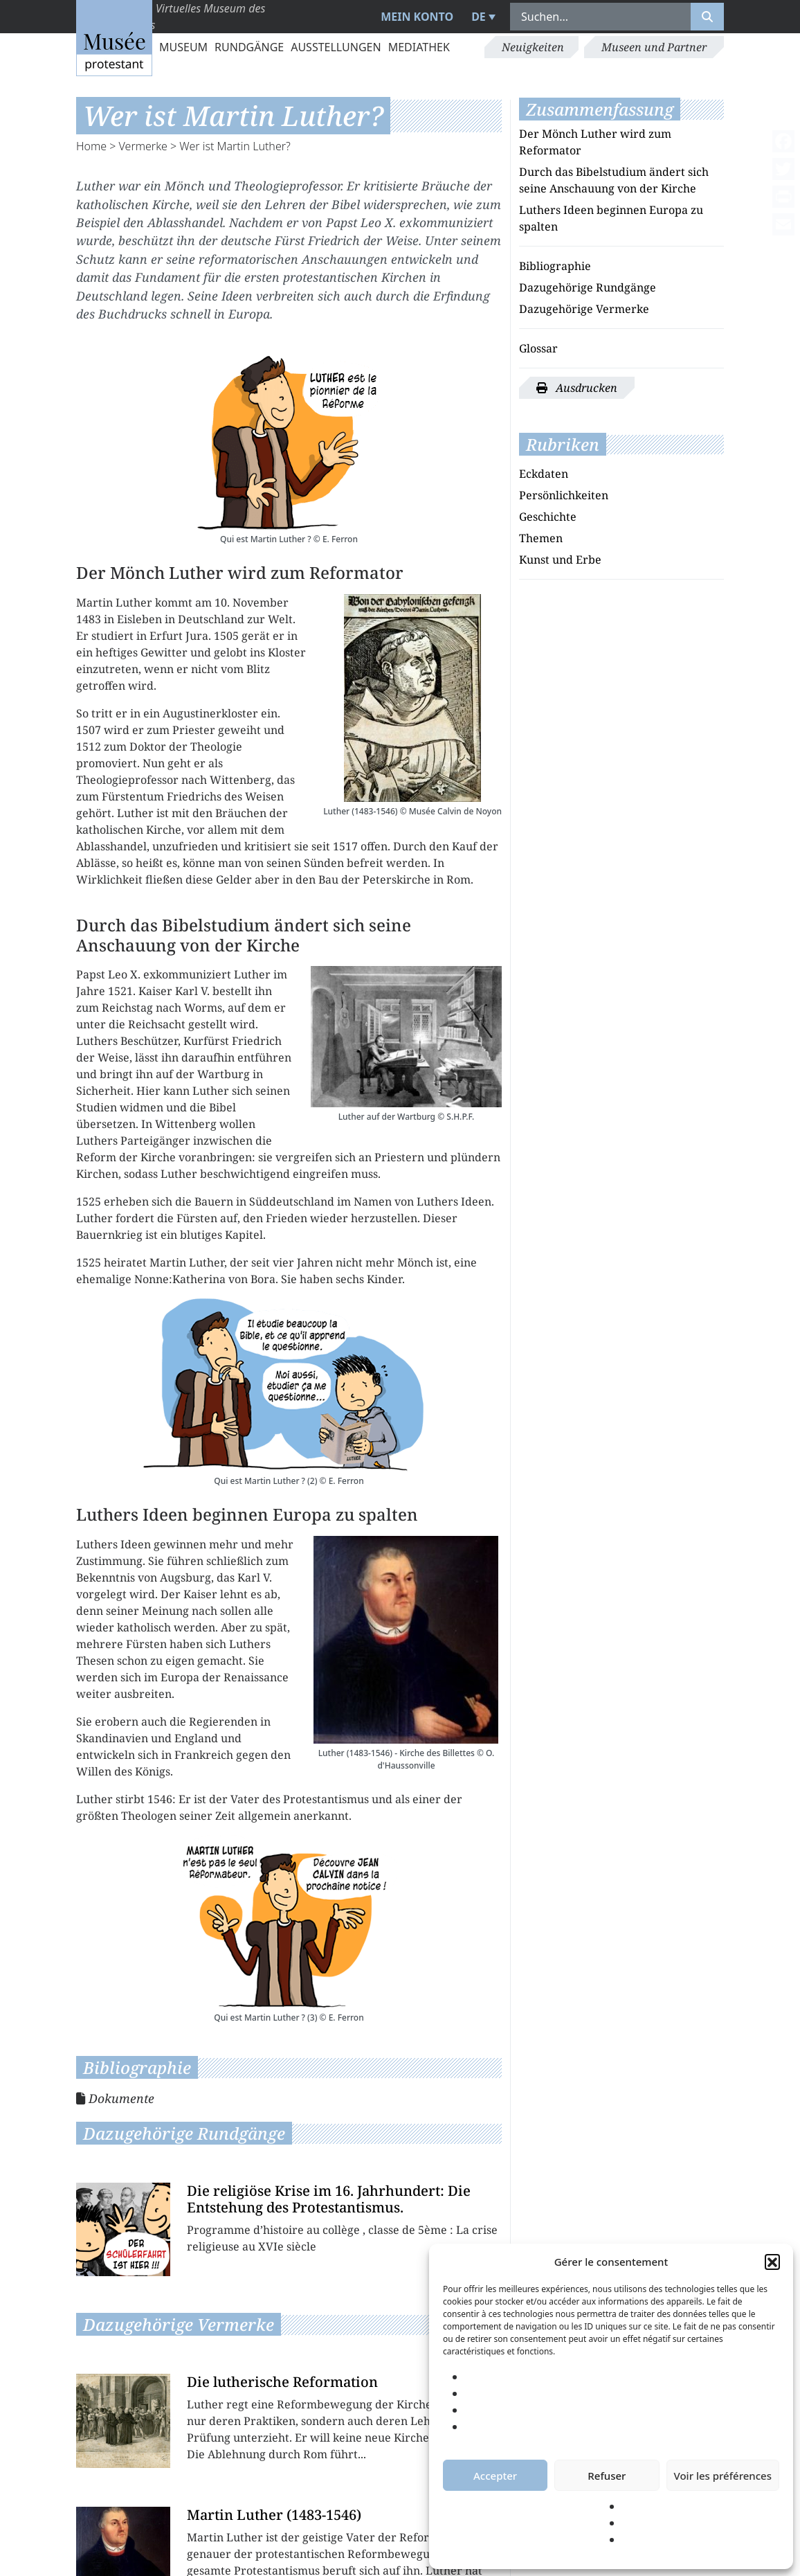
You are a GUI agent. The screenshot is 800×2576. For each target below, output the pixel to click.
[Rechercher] (707, 16)
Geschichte (547, 516)
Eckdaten (543, 473)
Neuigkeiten (533, 47)
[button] (772, 2262)
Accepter (495, 2476)
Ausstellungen (336, 47)
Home (91, 146)
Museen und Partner (654, 47)
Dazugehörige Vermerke (584, 308)
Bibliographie (555, 266)
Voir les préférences (723, 2476)
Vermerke (143, 146)
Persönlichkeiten (563, 495)
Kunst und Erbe (560, 559)
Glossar (538, 348)
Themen (541, 538)
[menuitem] (481, 17)
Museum (183, 47)
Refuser (607, 2476)
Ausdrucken (576, 387)
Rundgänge (249, 47)
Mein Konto (417, 16)
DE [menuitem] (478, 16)
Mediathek (419, 47)
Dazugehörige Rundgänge (587, 287)
